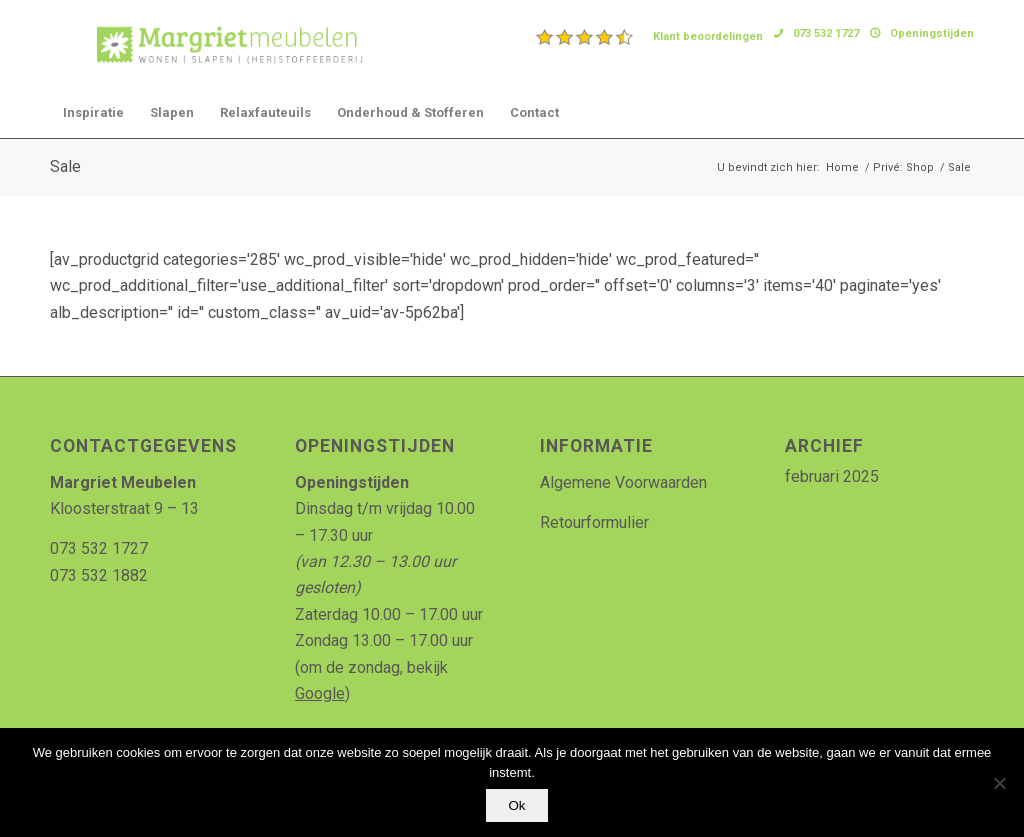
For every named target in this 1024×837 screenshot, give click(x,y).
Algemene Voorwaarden (623, 482)
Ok (516, 805)
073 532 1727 (826, 33)
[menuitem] (650, 37)
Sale (65, 166)
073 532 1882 (99, 575)
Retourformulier (594, 522)
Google (320, 693)
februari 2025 (832, 476)
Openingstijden (932, 33)
